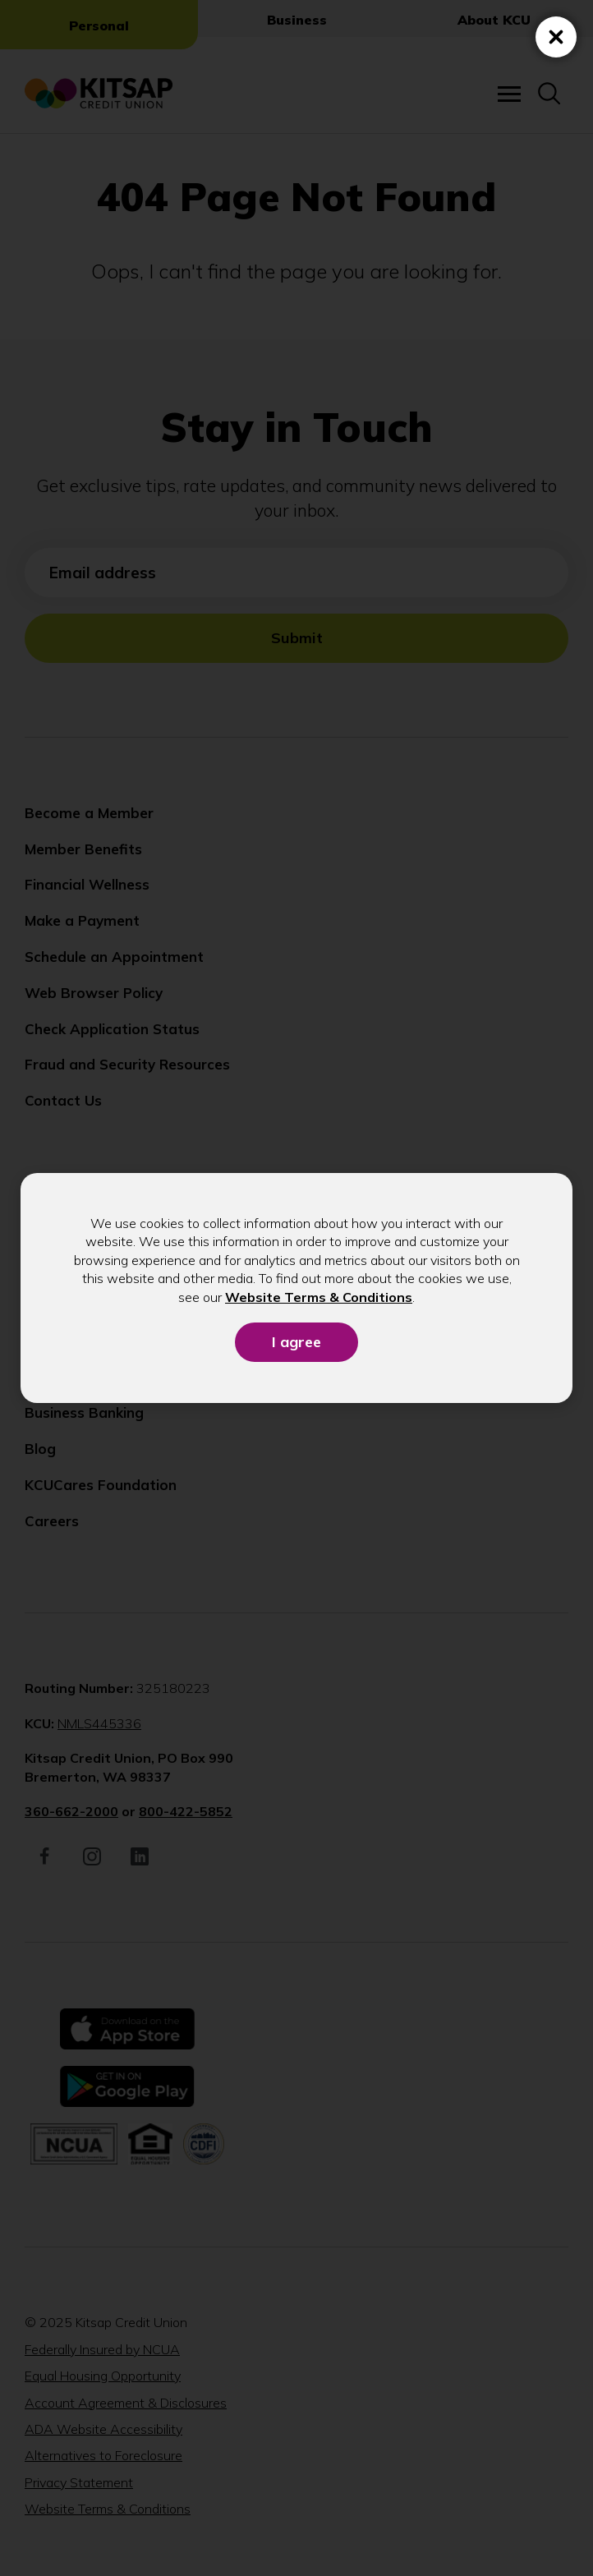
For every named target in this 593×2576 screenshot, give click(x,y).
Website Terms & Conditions (318, 1297)
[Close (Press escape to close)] (556, 37)
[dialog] (296, 1288)
